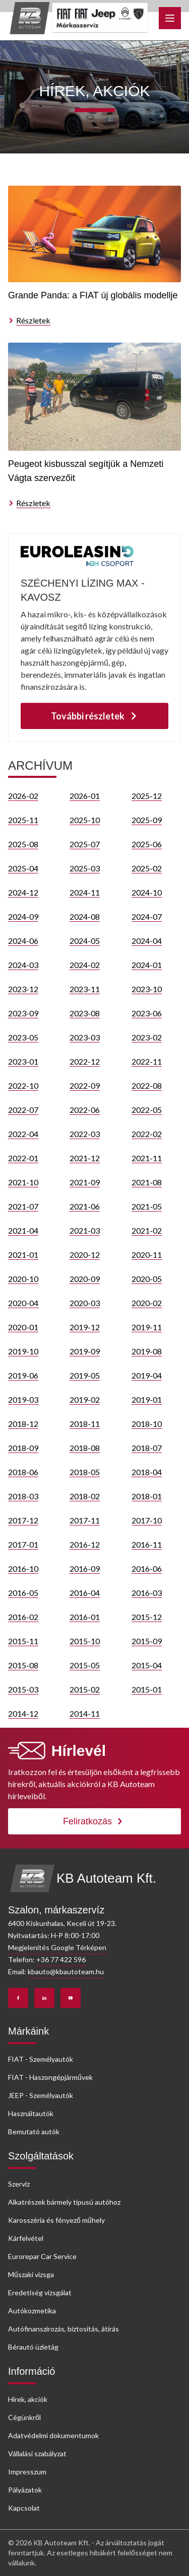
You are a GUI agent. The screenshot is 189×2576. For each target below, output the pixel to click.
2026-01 (85, 795)
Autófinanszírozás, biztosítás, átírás (63, 2328)
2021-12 (85, 1158)
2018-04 (147, 1472)
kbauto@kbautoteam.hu (66, 1971)
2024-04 (147, 940)
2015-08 (23, 1665)
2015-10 (85, 1641)
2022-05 (147, 1109)
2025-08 (23, 844)
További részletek (95, 715)
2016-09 (85, 1568)
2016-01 (85, 1617)
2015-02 (85, 1689)
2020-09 (85, 1278)
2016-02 (23, 1617)
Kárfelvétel (25, 2238)
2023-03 (85, 1037)
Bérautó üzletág (33, 2347)
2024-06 (23, 940)
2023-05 (23, 1037)
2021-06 (85, 1206)
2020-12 (85, 1254)
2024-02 (85, 965)
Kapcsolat (24, 2508)
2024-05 (85, 940)
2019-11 (147, 1327)
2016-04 (85, 1592)
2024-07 (147, 916)
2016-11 (147, 1544)
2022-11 (147, 1061)
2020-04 (23, 1303)
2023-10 (147, 989)
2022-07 (23, 1109)
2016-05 (23, 1592)
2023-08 (85, 1013)
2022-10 (23, 1085)
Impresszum (27, 2471)
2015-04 (147, 1665)
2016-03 (147, 1592)
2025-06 (147, 844)
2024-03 (23, 965)
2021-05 (147, 1206)
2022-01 (23, 1158)
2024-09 (23, 916)
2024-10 (147, 892)
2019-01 (147, 1399)
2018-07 (147, 1448)
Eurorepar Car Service (42, 2256)
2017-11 (85, 1520)
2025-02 (147, 868)
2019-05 (85, 1375)
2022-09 (85, 1085)
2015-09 (147, 1641)
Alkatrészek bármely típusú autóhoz (64, 2202)
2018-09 (23, 1448)
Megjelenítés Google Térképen (57, 1947)
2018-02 (85, 1496)
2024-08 (85, 916)
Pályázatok (25, 2489)
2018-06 (23, 1472)
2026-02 (23, 795)
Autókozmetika (32, 2310)
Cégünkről (24, 2417)
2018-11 (85, 1423)
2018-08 (85, 1448)
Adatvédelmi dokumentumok (53, 2435)
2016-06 (147, 1568)
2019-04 (147, 1375)
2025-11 (23, 820)
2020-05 (147, 1278)
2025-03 (85, 868)
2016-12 (85, 1544)
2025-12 (147, 795)
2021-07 (23, 1206)
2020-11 (147, 1254)
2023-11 (85, 989)
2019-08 (147, 1351)
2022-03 (85, 1134)
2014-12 (23, 1713)
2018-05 (85, 1472)
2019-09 (85, 1351)
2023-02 (147, 1037)
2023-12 (23, 989)
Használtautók (30, 2113)
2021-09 (85, 1182)
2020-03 (85, 1303)
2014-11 (85, 1713)
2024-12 (23, 892)
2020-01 (23, 1327)
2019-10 (23, 1351)
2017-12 (23, 1520)
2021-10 (23, 1182)
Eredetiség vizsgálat (40, 2292)
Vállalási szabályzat (37, 2453)
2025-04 (23, 868)
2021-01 (23, 1254)
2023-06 (147, 1013)
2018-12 (23, 1423)
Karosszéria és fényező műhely (56, 2220)
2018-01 (147, 1496)
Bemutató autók (33, 2131)
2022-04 (23, 1134)
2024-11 (85, 892)
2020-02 (147, 1303)
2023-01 (23, 1061)
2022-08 (147, 1085)
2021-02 (147, 1230)
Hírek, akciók (27, 2399)
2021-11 (147, 1158)
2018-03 (23, 1496)
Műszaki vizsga (31, 2274)
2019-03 (23, 1399)
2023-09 (23, 1013)
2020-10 (23, 1278)
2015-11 (23, 1641)
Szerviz (19, 2184)
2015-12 (147, 1617)
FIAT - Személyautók (40, 2059)
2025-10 (85, 820)
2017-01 (23, 1544)
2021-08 (147, 1182)
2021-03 (85, 1230)
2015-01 (147, 1689)
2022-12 (85, 1061)
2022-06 (85, 1109)
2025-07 (85, 844)
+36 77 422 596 (61, 1959)
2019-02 (85, 1399)
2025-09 (147, 820)
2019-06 (23, 1375)
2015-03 (23, 1689)
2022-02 (147, 1134)
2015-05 (85, 1665)
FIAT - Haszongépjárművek (50, 2077)
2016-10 (23, 1568)
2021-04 (23, 1230)
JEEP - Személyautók (40, 2095)
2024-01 (147, 965)
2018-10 (147, 1423)
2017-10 (147, 1520)
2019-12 (85, 1327)
